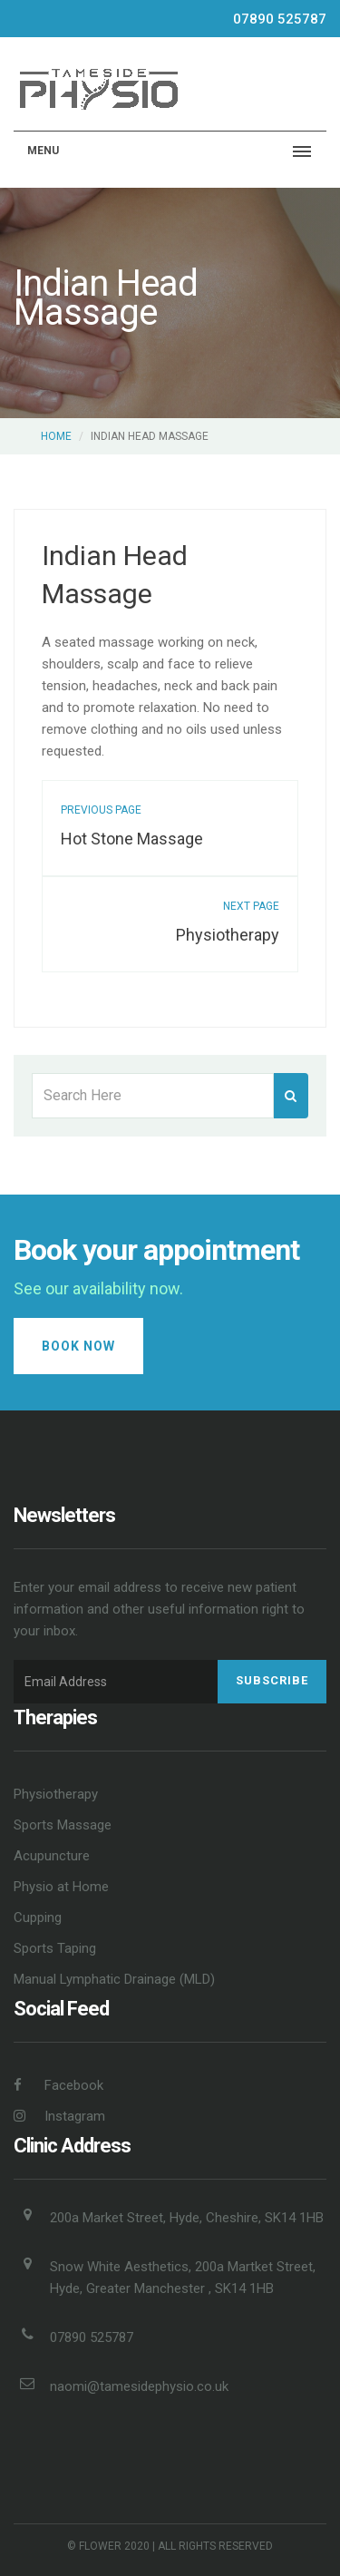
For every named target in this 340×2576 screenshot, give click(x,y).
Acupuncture (52, 1856)
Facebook (58, 2085)
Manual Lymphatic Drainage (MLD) (114, 1979)
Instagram (59, 2116)
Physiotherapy (227, 934)
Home (56, 436)
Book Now (78, 1346)
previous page (101, 810)
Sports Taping (55, 1948)
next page (251, 906)
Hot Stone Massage (132, 838)
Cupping (38, 1917)
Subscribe (272, 1680)
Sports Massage (63, 1825)
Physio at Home (61, 1886)
